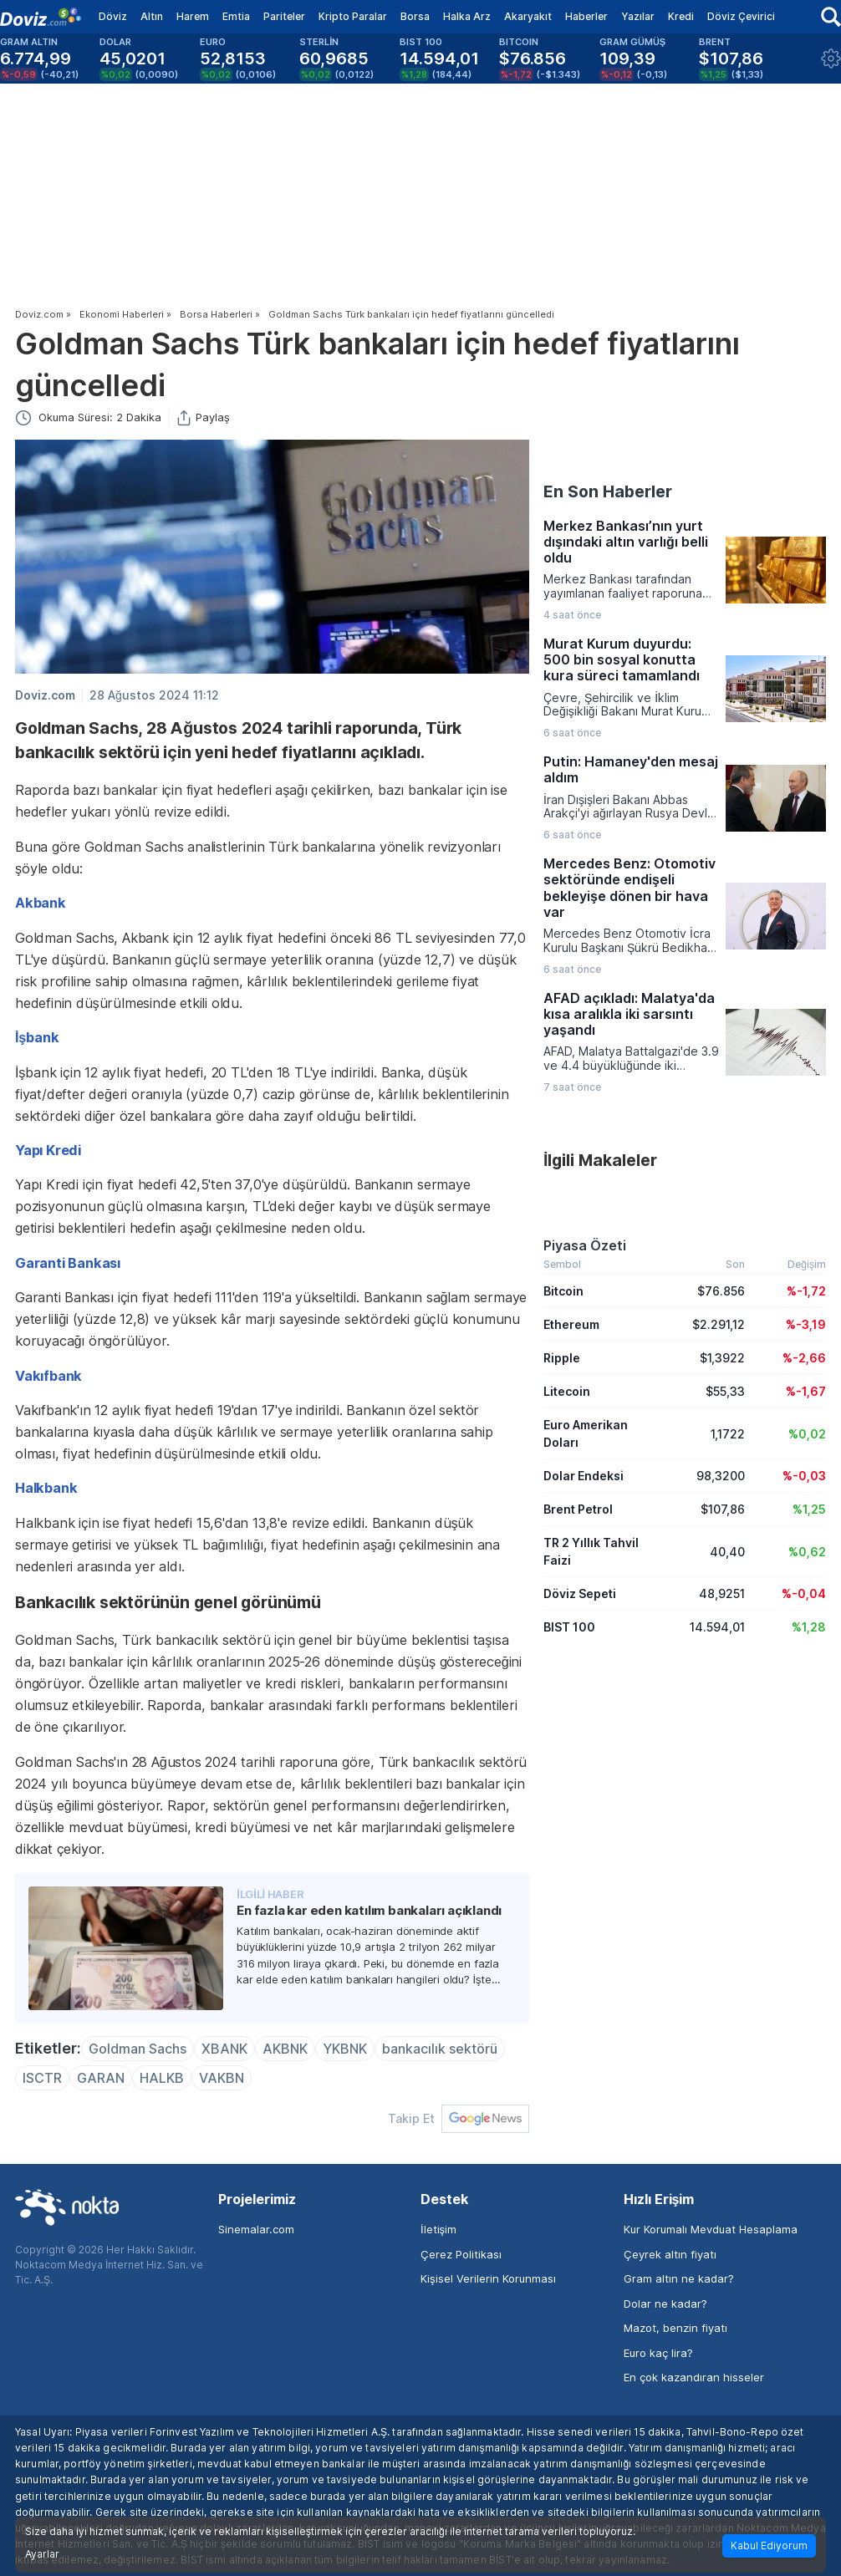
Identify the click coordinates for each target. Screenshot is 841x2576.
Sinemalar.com (256, 2229)
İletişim (438, 2229)
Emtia (236, 16)
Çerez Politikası (461, 2254)
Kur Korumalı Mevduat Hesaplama (711, 2229)
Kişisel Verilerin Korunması (488, 2278)
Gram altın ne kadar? (679, 2278)
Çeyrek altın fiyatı (670, 2254)
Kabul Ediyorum (769, 2545)
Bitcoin (563, 1291)
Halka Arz (467, 16)
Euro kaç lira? (658, 2353)
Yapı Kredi (48, 1150)
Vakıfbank (48, 1375)
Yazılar (638, 16)
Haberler (586, 16)
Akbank (40, 902)
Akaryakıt (528, 16)
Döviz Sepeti (579, 1593)
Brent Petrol (578, 1509)
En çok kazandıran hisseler (694, 2377)
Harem (192, 16)
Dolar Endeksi (583, 1476)
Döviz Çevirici (741, 16)
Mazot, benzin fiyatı (675, 2327)
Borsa (415, 16)
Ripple (561, 1358)
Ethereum (571, 1324)
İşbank (37, 1037)
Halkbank (46, 1487)
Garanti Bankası (67, 1263)
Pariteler (284, 16)
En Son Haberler (607, 491)
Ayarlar (42, 2554)
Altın (151, 16)
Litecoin (566, 1391)
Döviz (113, 16)
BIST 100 (569, 1627)
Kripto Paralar (353, 16)
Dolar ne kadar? (665, 2303)
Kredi (681, 16)
